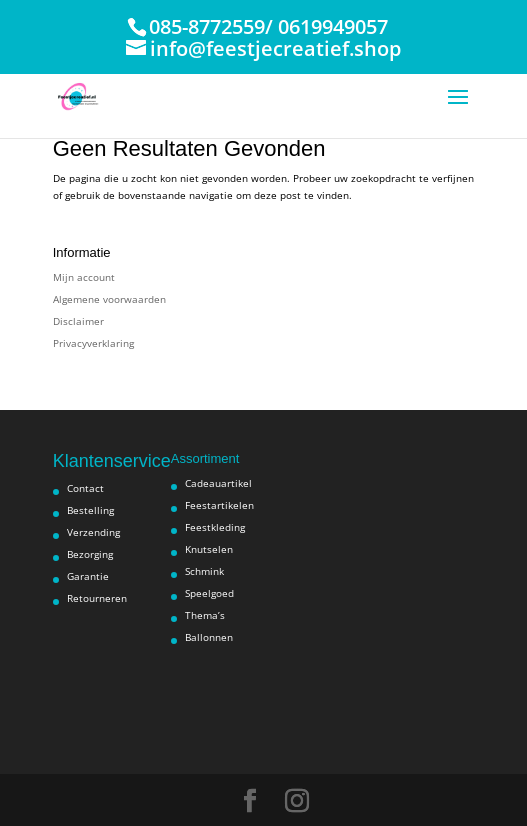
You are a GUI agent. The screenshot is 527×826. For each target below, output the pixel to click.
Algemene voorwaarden (109, 299)
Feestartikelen (219, 505)
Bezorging (90, 554)
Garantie (88, 576)
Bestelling (90, 510)
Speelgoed (209, 593)
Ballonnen (209, 637)
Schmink (204, 571)
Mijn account (84, 277)
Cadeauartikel (218, 483)
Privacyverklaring (93, 343)
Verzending (93, 532)
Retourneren (97, 598)
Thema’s (205, 615)
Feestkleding (215, 527)
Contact (85, 488)
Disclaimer (78, 321)
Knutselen (209, 549)
